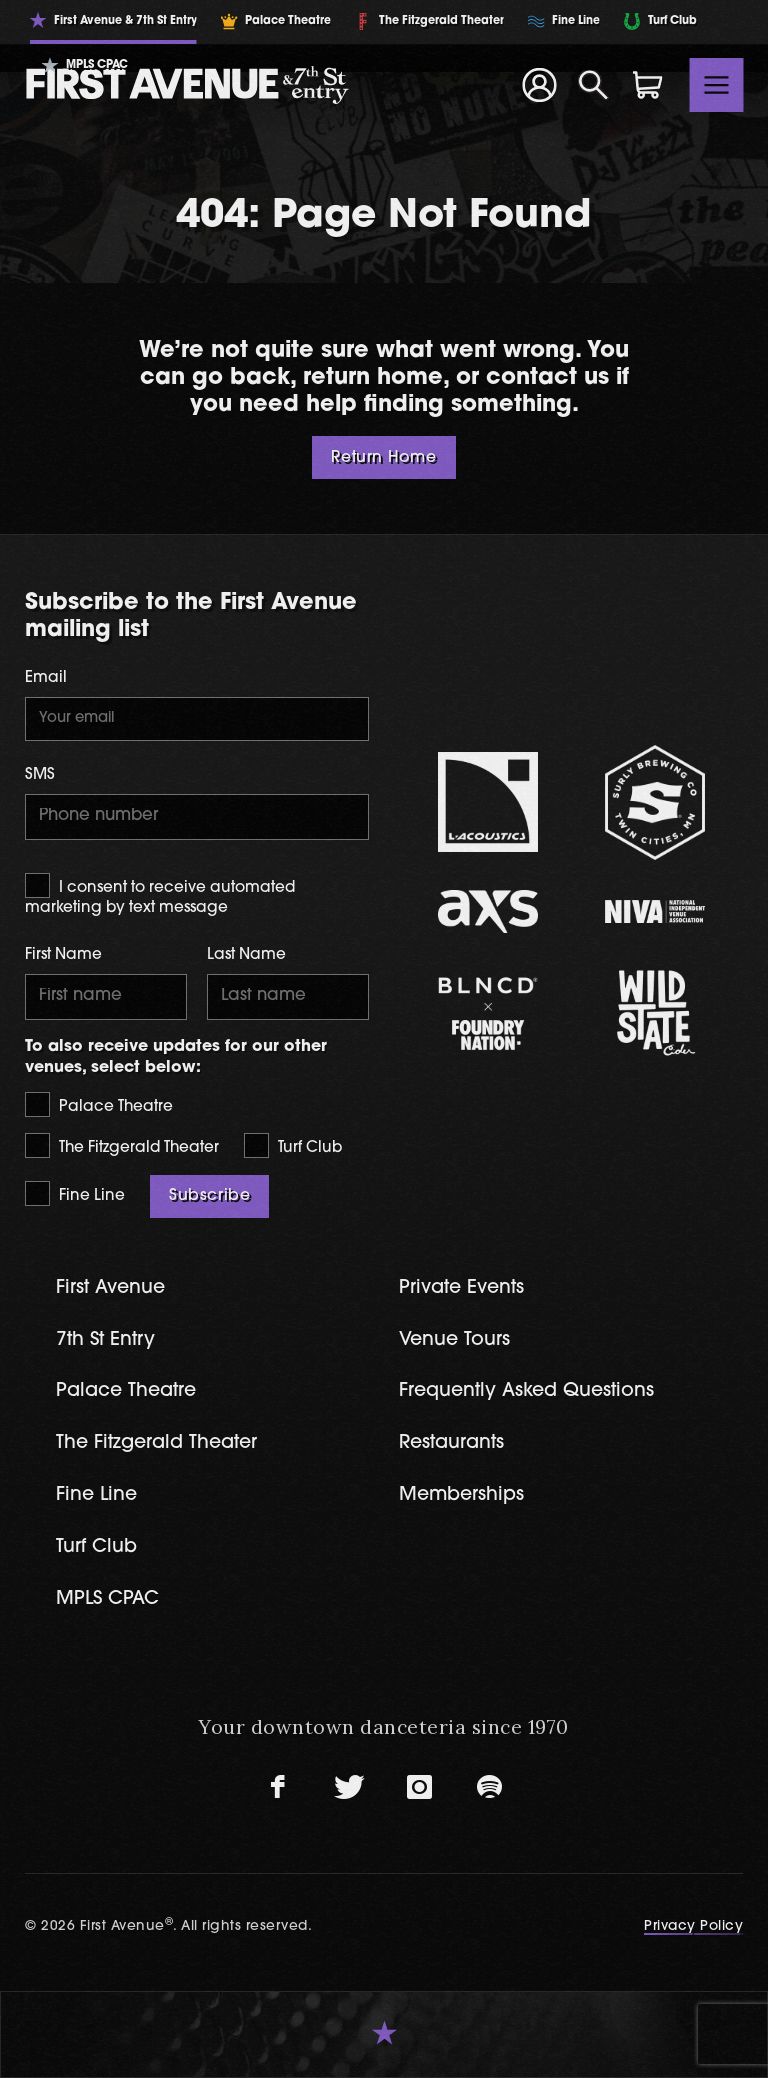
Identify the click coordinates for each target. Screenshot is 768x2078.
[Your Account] (539, 85)
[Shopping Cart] (648, 85)
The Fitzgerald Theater (122, 1145)
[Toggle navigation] (717, 85)
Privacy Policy (693, 1926)
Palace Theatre (99, 1104)
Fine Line (75, 1193)
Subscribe (209, 1196)
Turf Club (293, 1145)
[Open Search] (594, 85)
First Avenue (110, 1288)
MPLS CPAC (107, 1599)
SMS (40, 775)
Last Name (246, 955)
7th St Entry (105, 1340)
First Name (63, 955)
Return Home (383, 458)
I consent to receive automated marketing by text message (160, 894)
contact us (547, 378)
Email (46, 678)
